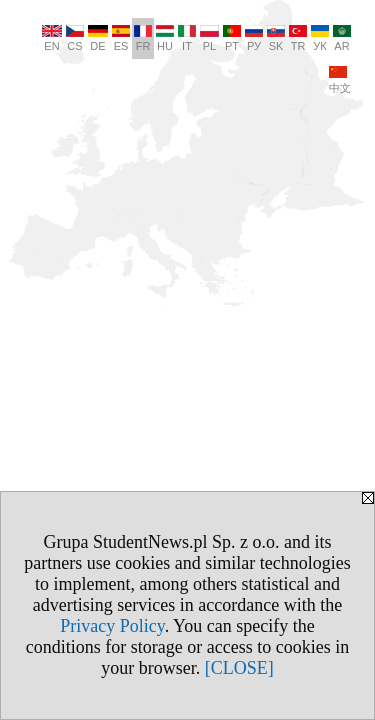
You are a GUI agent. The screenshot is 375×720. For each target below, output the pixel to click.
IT (187, 38)
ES (121, 38)
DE (98, 38)
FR (143, 38)
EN (52, 38)
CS (75, 38)
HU (165, 38)
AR (342, 38)
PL (209, 38)
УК (320, 38)
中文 (340, 80)
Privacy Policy (112, 626)
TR (298, 38)
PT (232, 38)
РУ (254, 38)
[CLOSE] (239, 668)
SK (276, 38)
